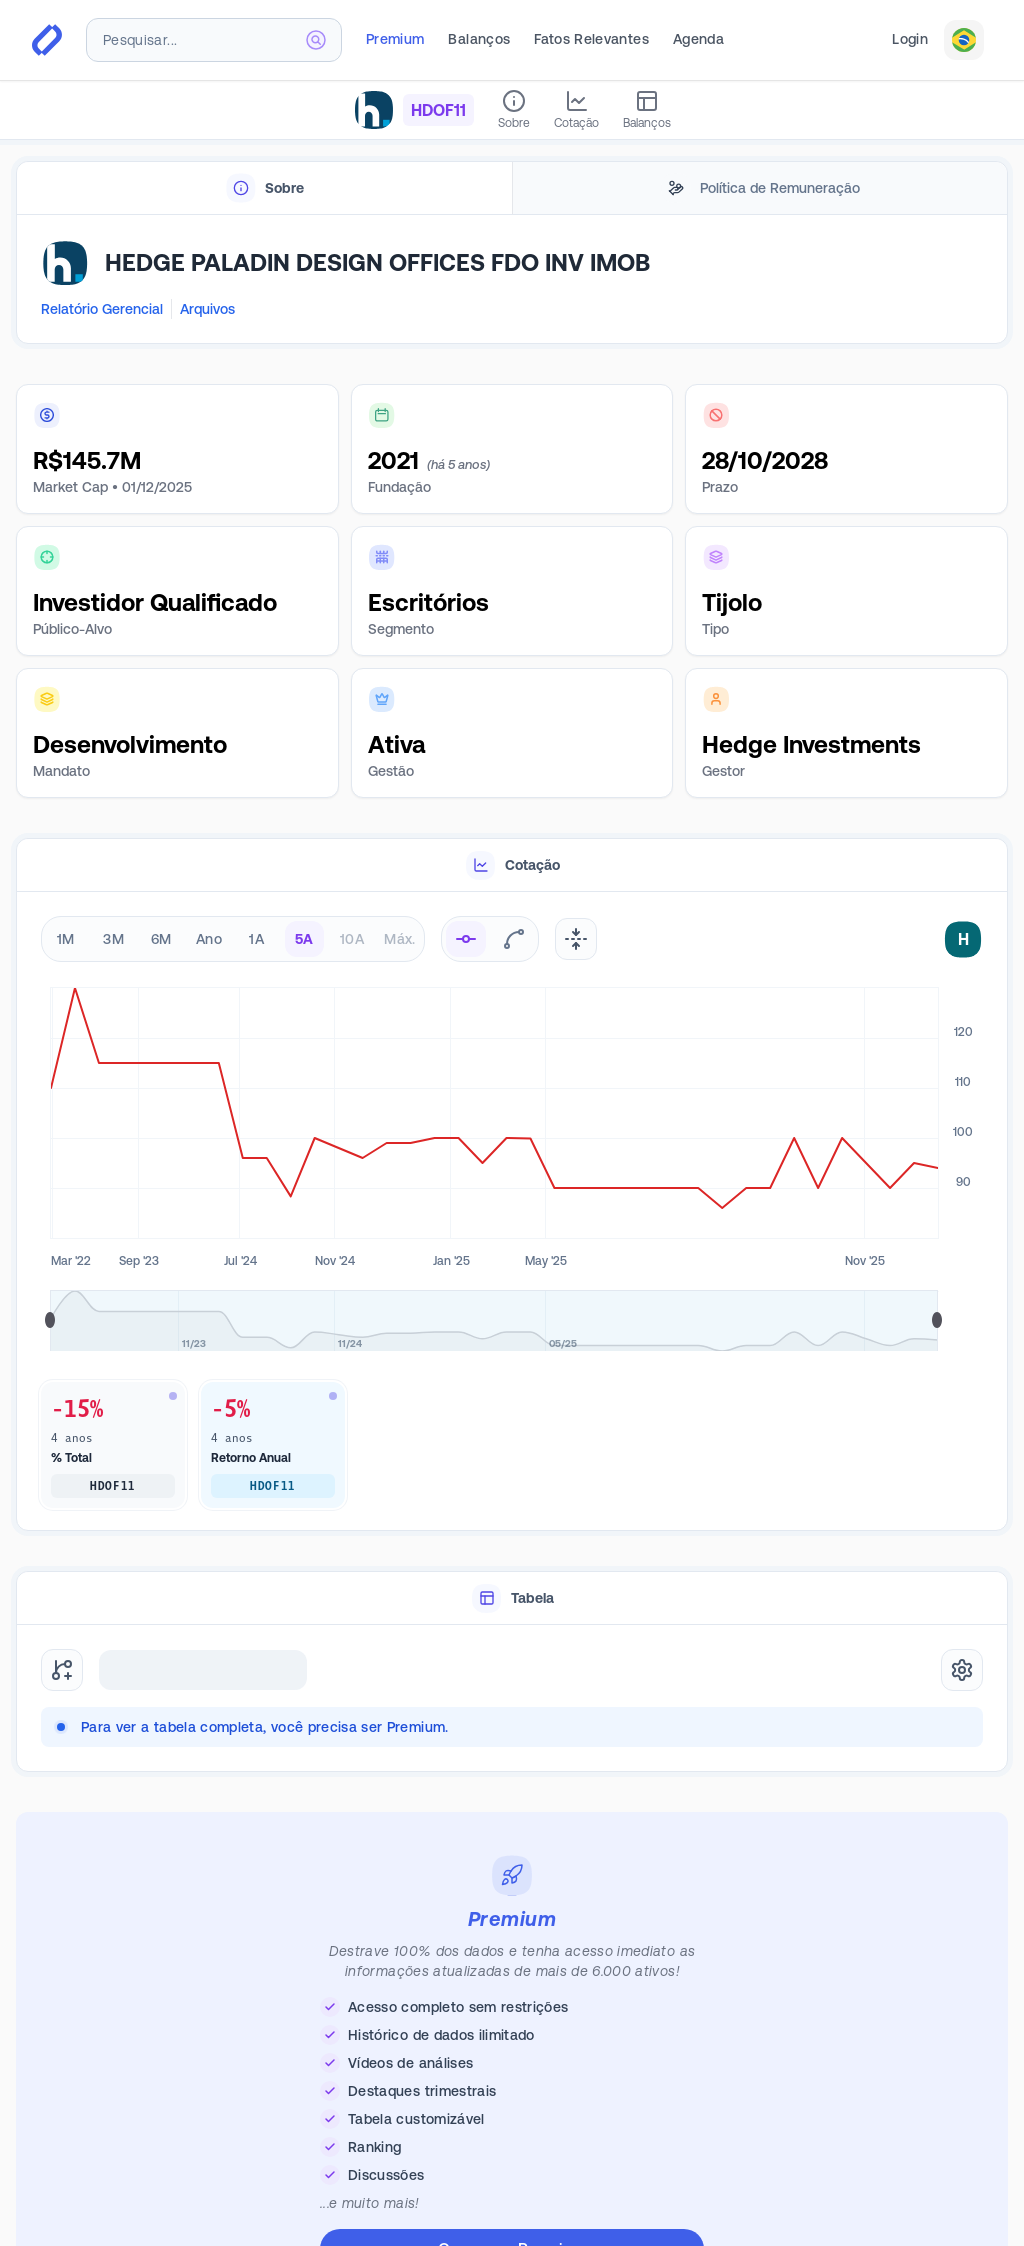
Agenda (698, 39)
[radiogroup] (233, 939)
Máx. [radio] (399, 939)
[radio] (466, 939)
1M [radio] (66, 939)
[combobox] (214, 40)
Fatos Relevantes (591, 39)
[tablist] (512, 188)
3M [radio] (113, 939)
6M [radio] (161, 939)
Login (910, 39)
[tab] (264, 188)
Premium (395, 39)
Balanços (479, 39)
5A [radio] (304, 939)
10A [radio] (352, 939)
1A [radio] (256, 939)
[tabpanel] (512, 280)
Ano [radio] (209, 939)
